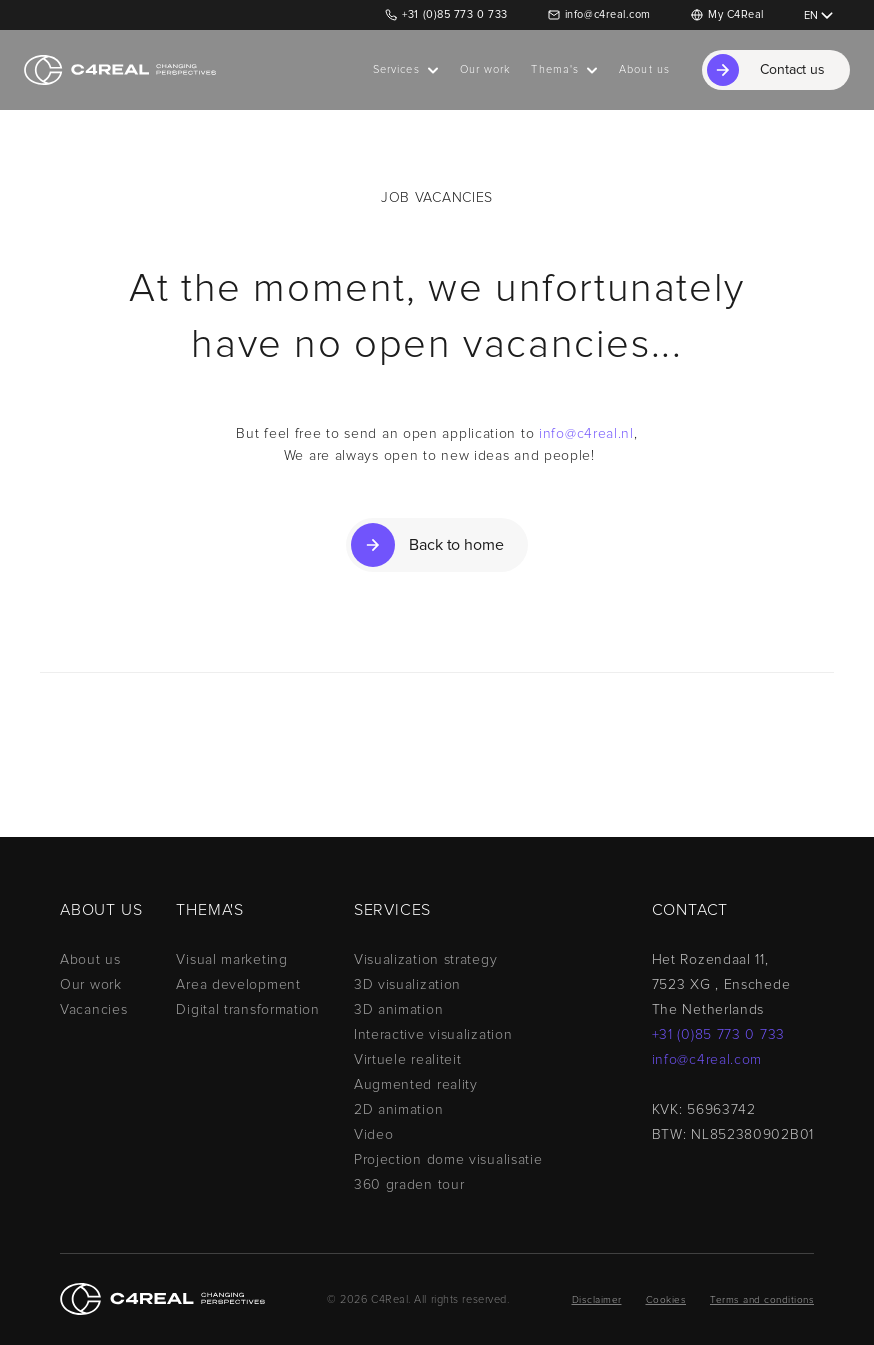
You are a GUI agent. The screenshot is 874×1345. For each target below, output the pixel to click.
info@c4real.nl (586, 434)
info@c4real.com (608, 14)
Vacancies (93, 1010)
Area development (238, 985)
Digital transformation (247, 1010)
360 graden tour (409, 1185)
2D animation (398, 1110)
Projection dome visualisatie (448, 1160)
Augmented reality (416, 1085)
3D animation (398, 1010)
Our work (91, 985)
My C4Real (736, 14)
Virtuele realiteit (408, 1060)
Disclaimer (597, 1300)
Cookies (666, 1300)
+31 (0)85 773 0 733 (454, 14)
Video (374, 1135)
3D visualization (407, 985)
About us (90, 960)
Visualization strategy (425, 960)
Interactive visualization (433, 1035)
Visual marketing (231, 960)
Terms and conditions (762, 1300)
